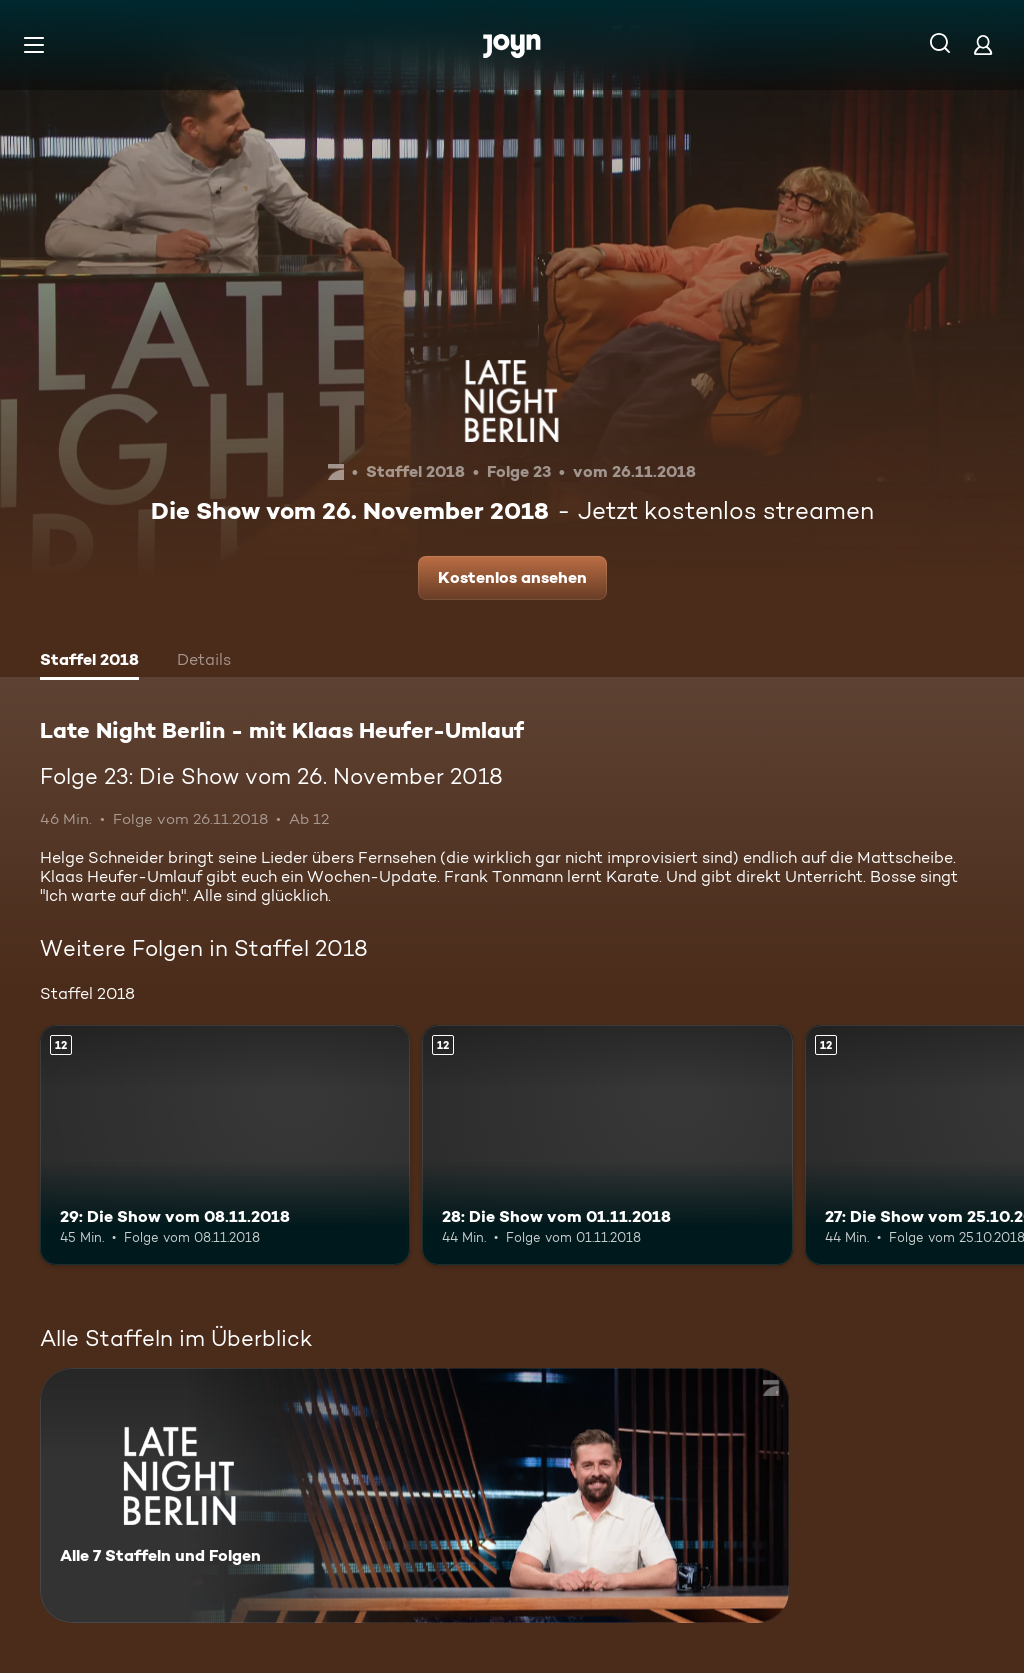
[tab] (89, 662)
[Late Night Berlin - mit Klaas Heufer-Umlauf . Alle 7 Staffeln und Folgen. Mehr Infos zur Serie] (414, 1495)
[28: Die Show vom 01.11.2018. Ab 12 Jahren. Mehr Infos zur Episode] (607, 1145)
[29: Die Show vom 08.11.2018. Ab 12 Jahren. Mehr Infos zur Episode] (225, 1145)
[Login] (983, 44)
